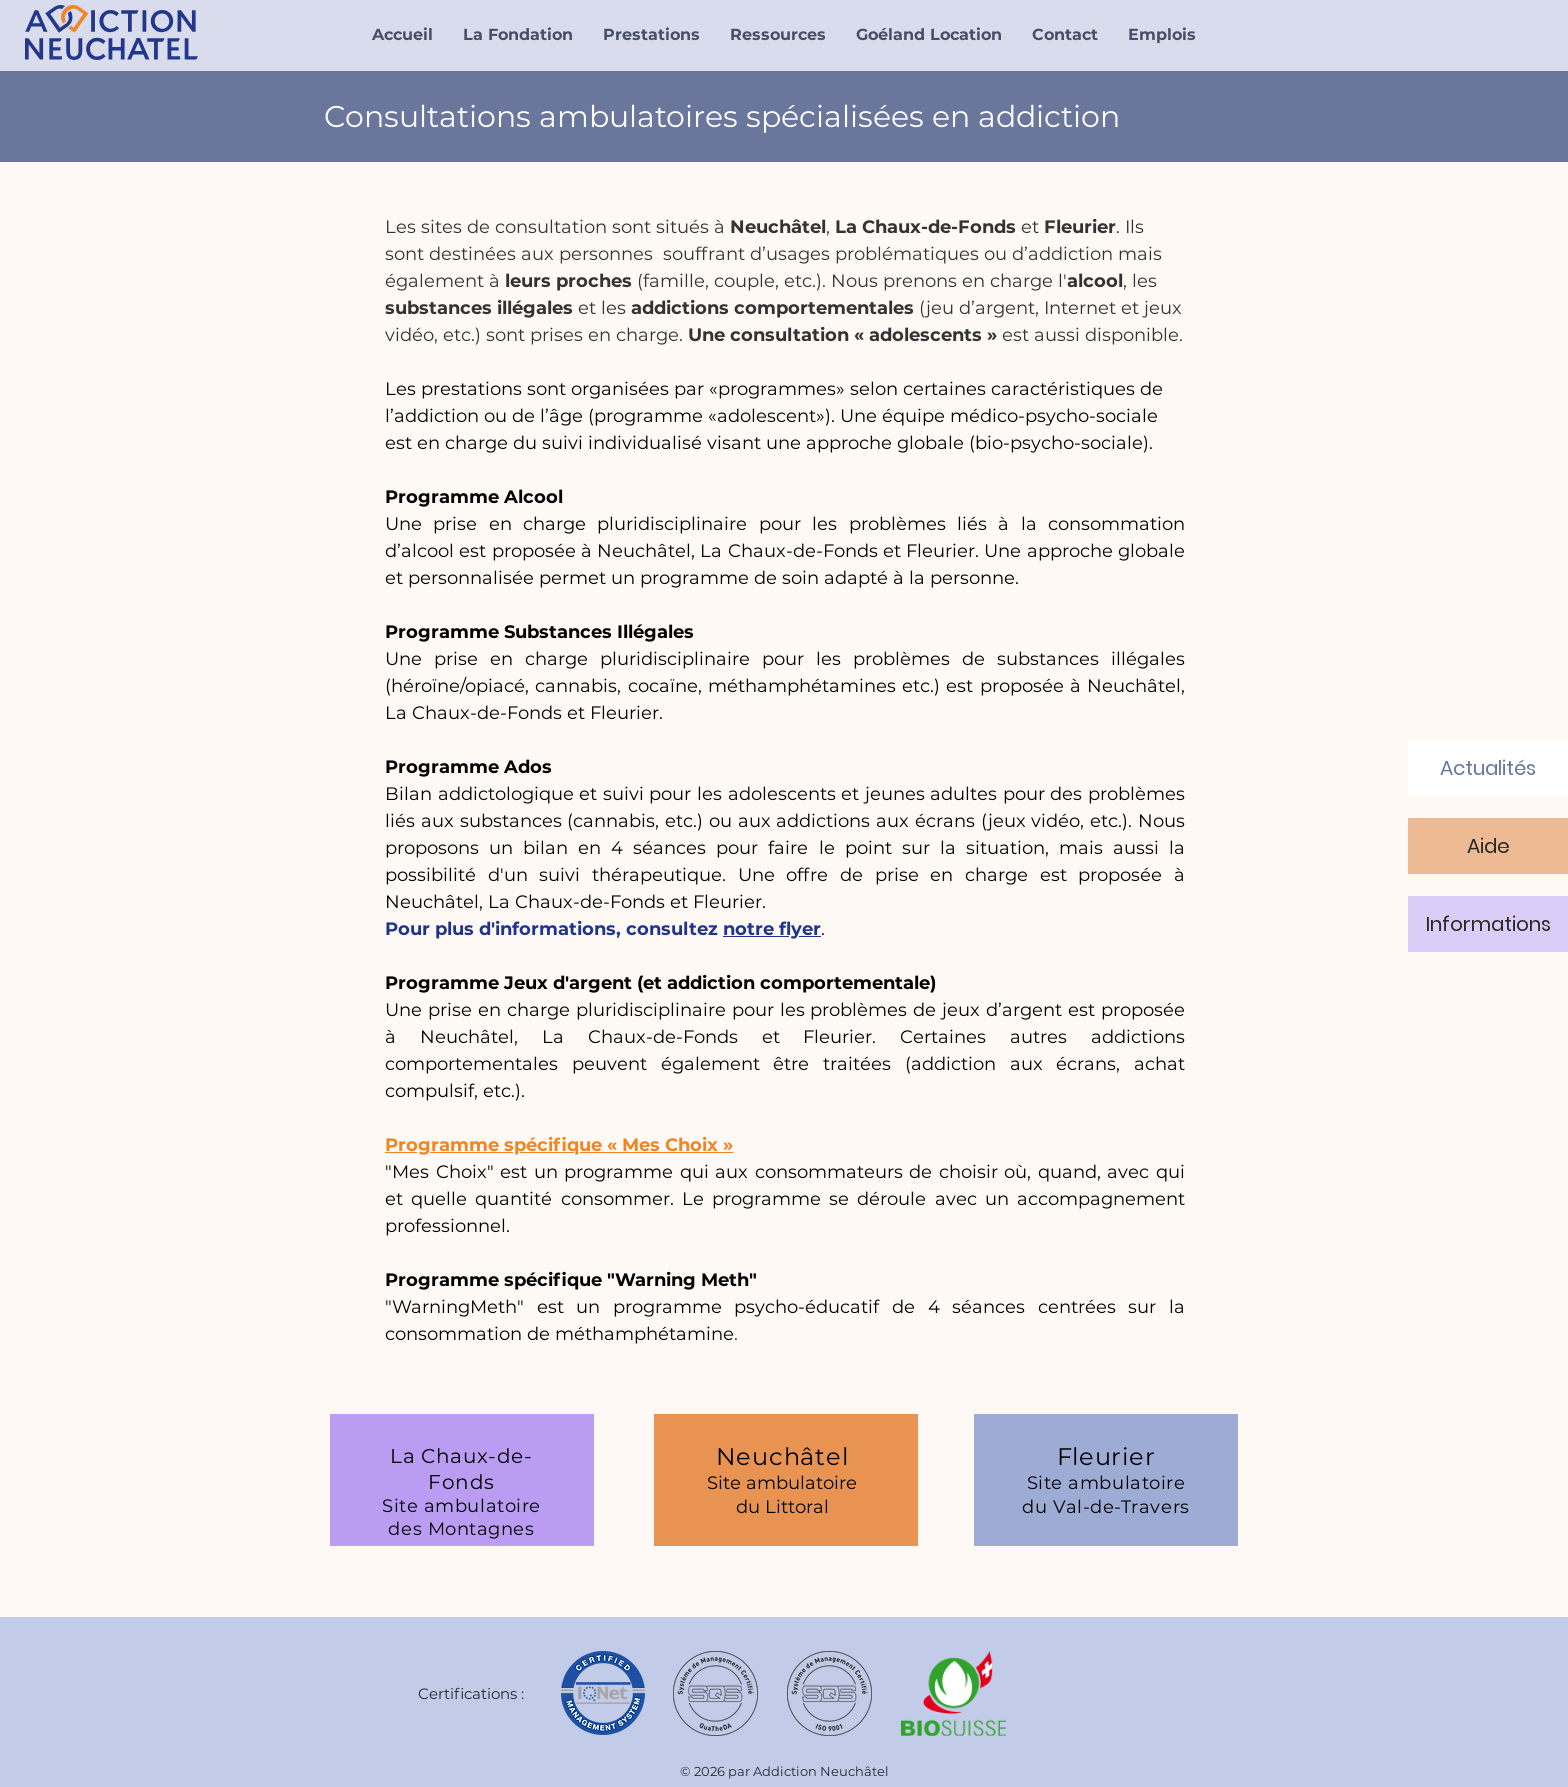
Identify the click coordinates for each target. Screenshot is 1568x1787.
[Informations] (1488, 924)
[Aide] (1488, 846)
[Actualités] (1488, 768)
